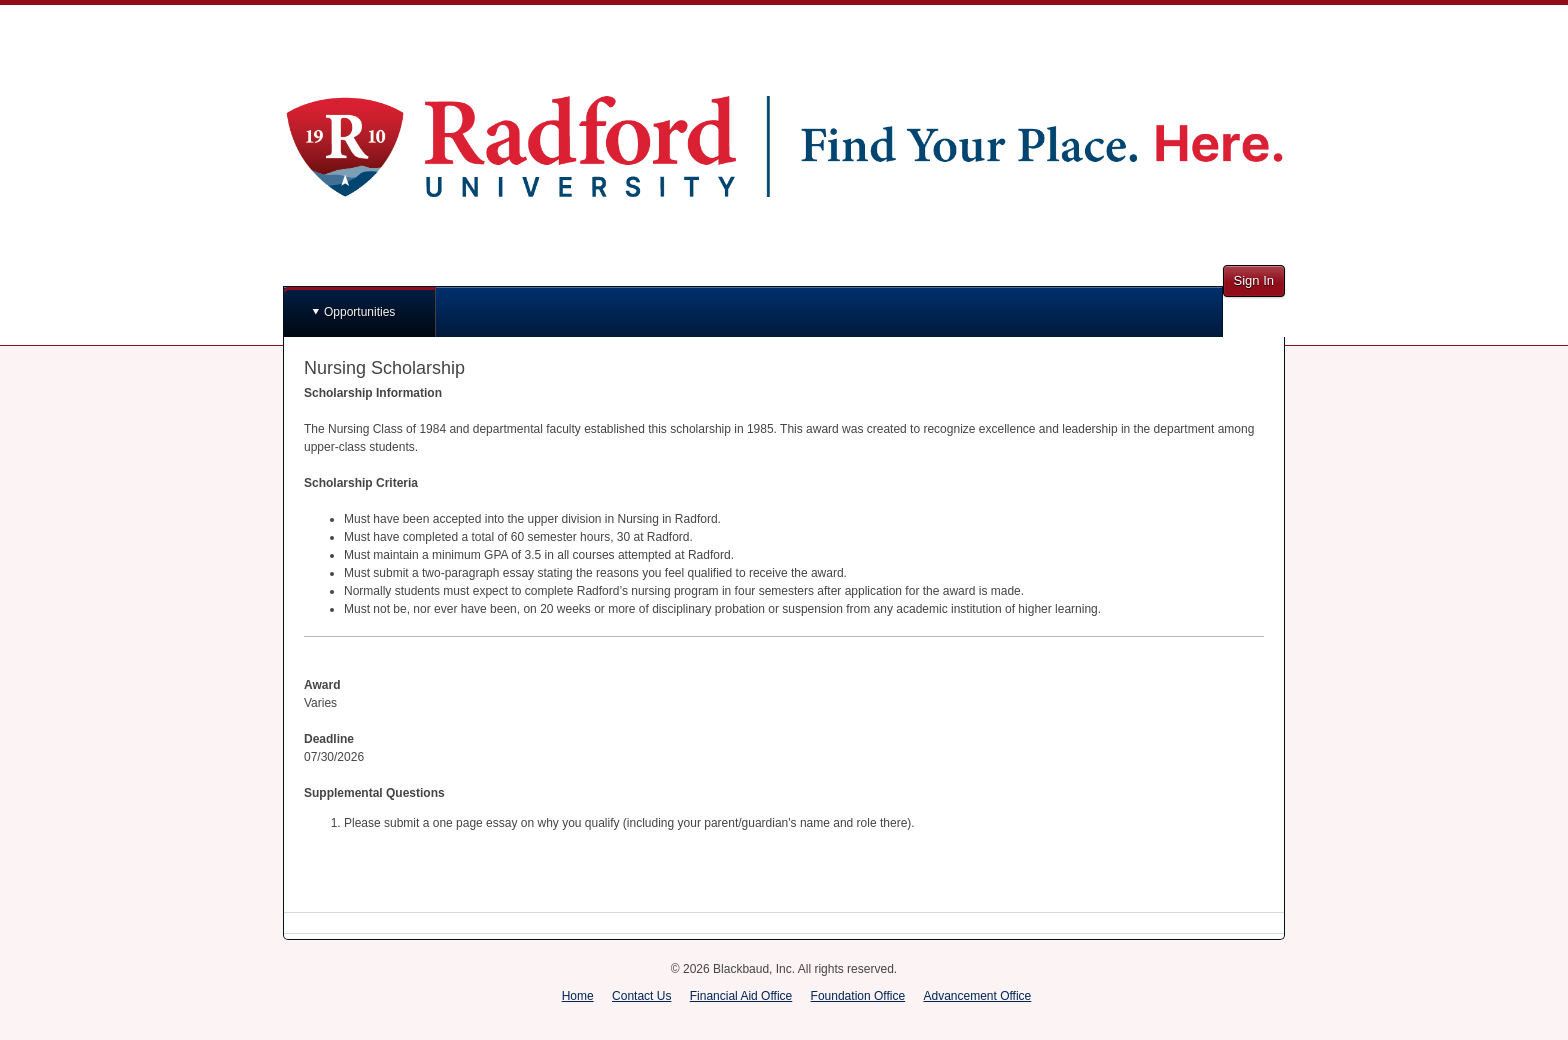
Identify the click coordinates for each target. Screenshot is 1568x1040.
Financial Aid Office (741, 996)
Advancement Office (977, 996)
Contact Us (641, 996)
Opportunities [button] (359, 312)
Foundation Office (858, 996)
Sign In (1254, 280)
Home (578, 996)
